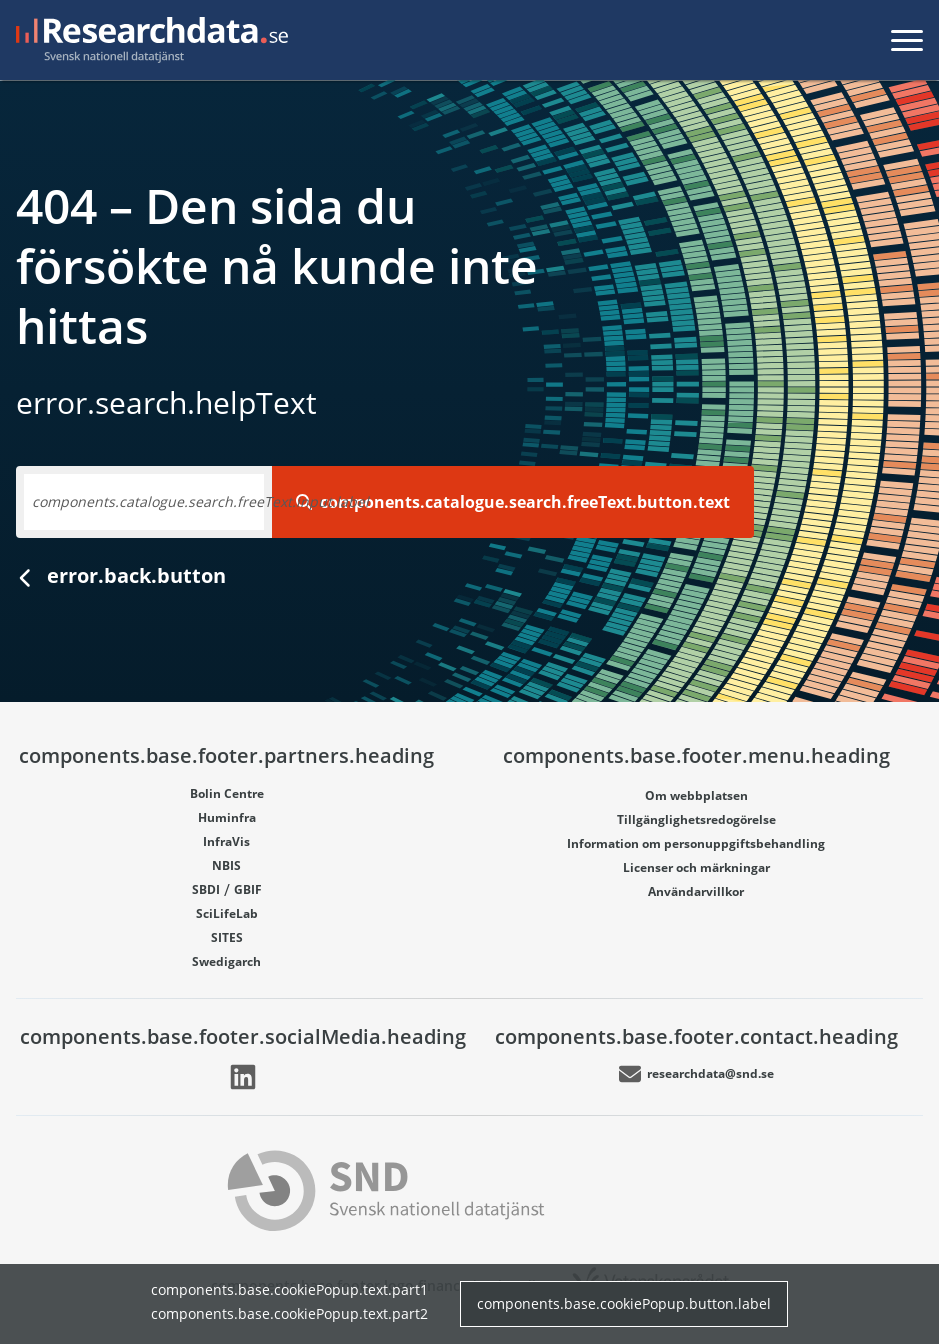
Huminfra (227, 817)
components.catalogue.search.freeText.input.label (200, 501)
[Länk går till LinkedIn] (243, 1077)
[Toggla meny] (907, 40)
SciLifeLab (227, 913)
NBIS (226, 865)
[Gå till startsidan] (148, 40)
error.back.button (121, 575)
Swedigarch (226, 961)
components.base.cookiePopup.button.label (624, 1303)
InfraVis (226, 841)
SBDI (206, 889)
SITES (227, 937)
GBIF (248, 889)
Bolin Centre (227, 793)
